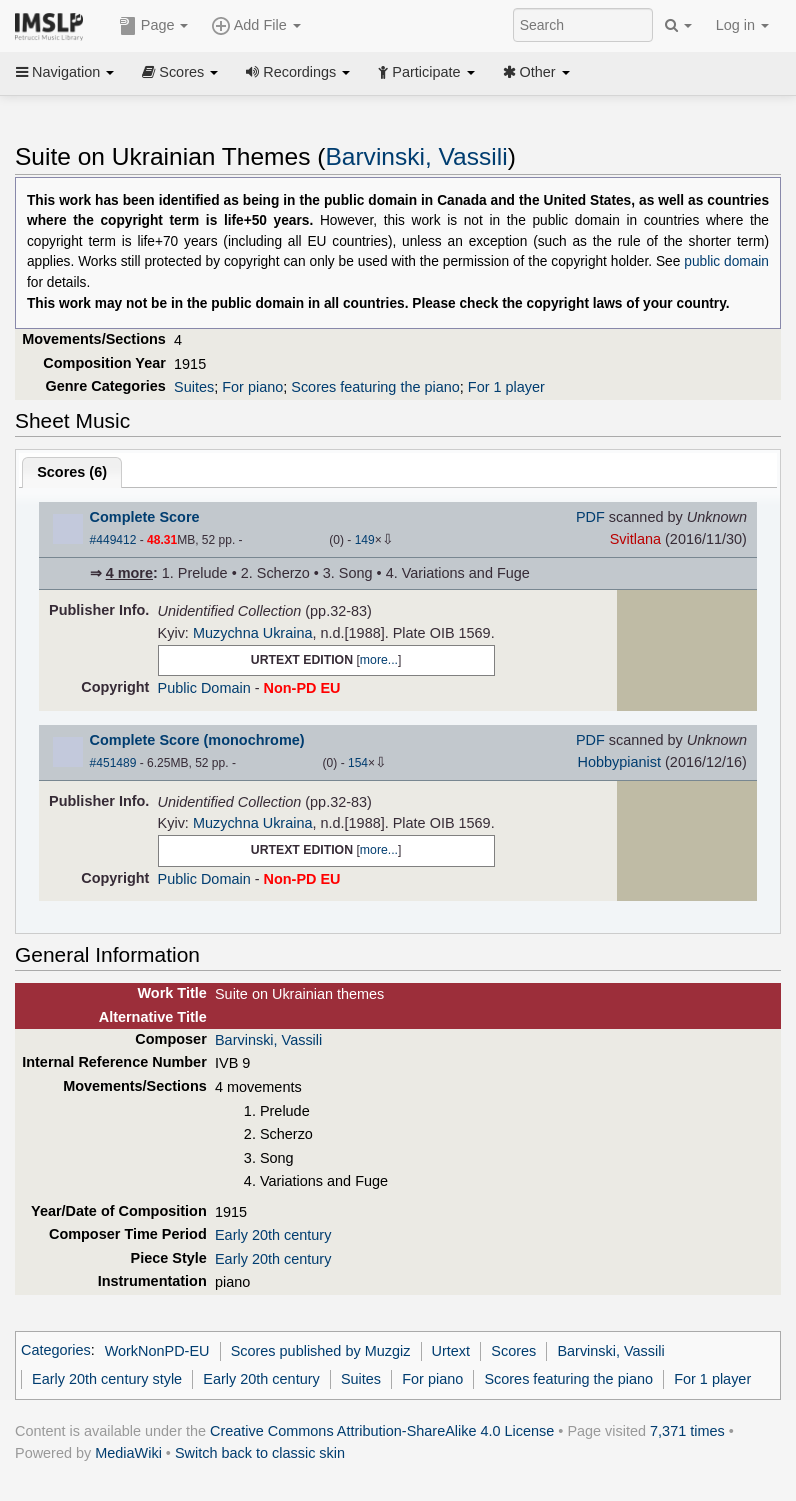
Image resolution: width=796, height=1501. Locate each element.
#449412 (113, 540)
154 (358, 763)
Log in (742, 25)
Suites (194, 387)
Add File (256, 26)
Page (154, 26)
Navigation (65, 72)
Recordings (298, 72)
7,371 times (687, 1431)
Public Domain (204, 688)
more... (379, 660)
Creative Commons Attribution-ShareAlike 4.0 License (382, 1431)
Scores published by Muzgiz (321, 1351)
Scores (180, 72)
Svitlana (635, 539)
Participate (426, 72)
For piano (252, 387)
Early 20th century (273, 1235)
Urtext (451, 1351)
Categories (56, 1351)
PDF (590, 517)
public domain (726, 261)
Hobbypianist (619, 762)
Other (536, 72)
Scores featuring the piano (375, 387)
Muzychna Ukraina (253, 633)
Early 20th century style (107, 1379)
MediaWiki (128, 1453)
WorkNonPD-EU (157, 1351)
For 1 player (506, 387)
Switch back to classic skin (260, 1453)
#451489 (113, 763)
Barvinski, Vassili (416, 156)
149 (365, 540)
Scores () (72, 472)
